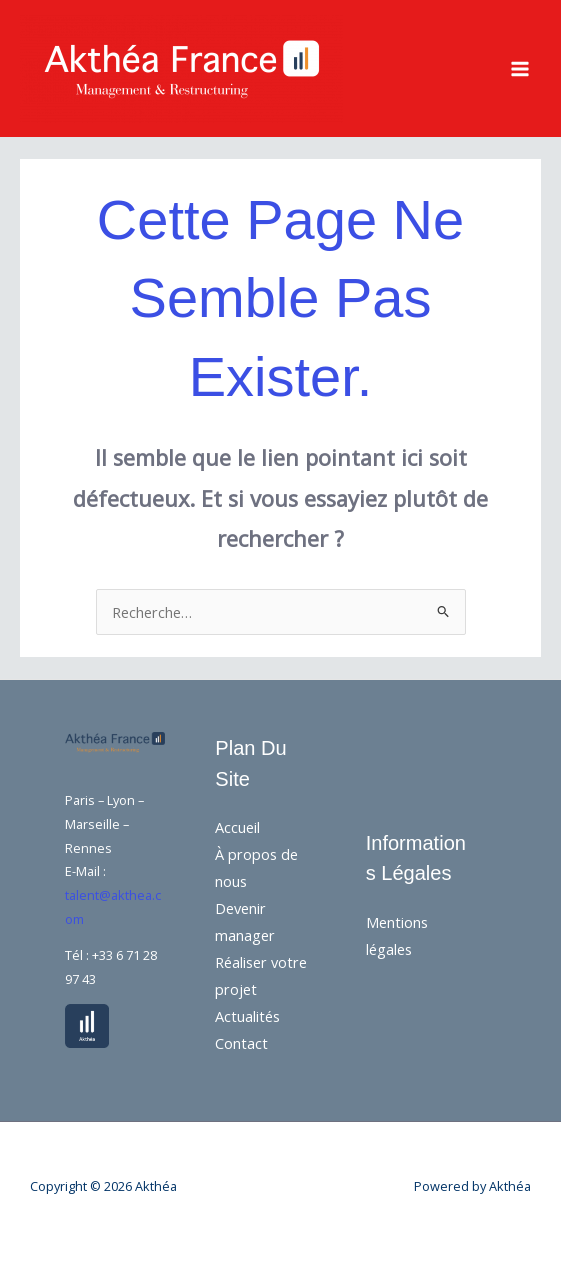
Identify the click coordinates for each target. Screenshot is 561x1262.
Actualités (247, 1016)
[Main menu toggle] (520, 69)
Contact (241, 1043)
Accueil (237, 827)
